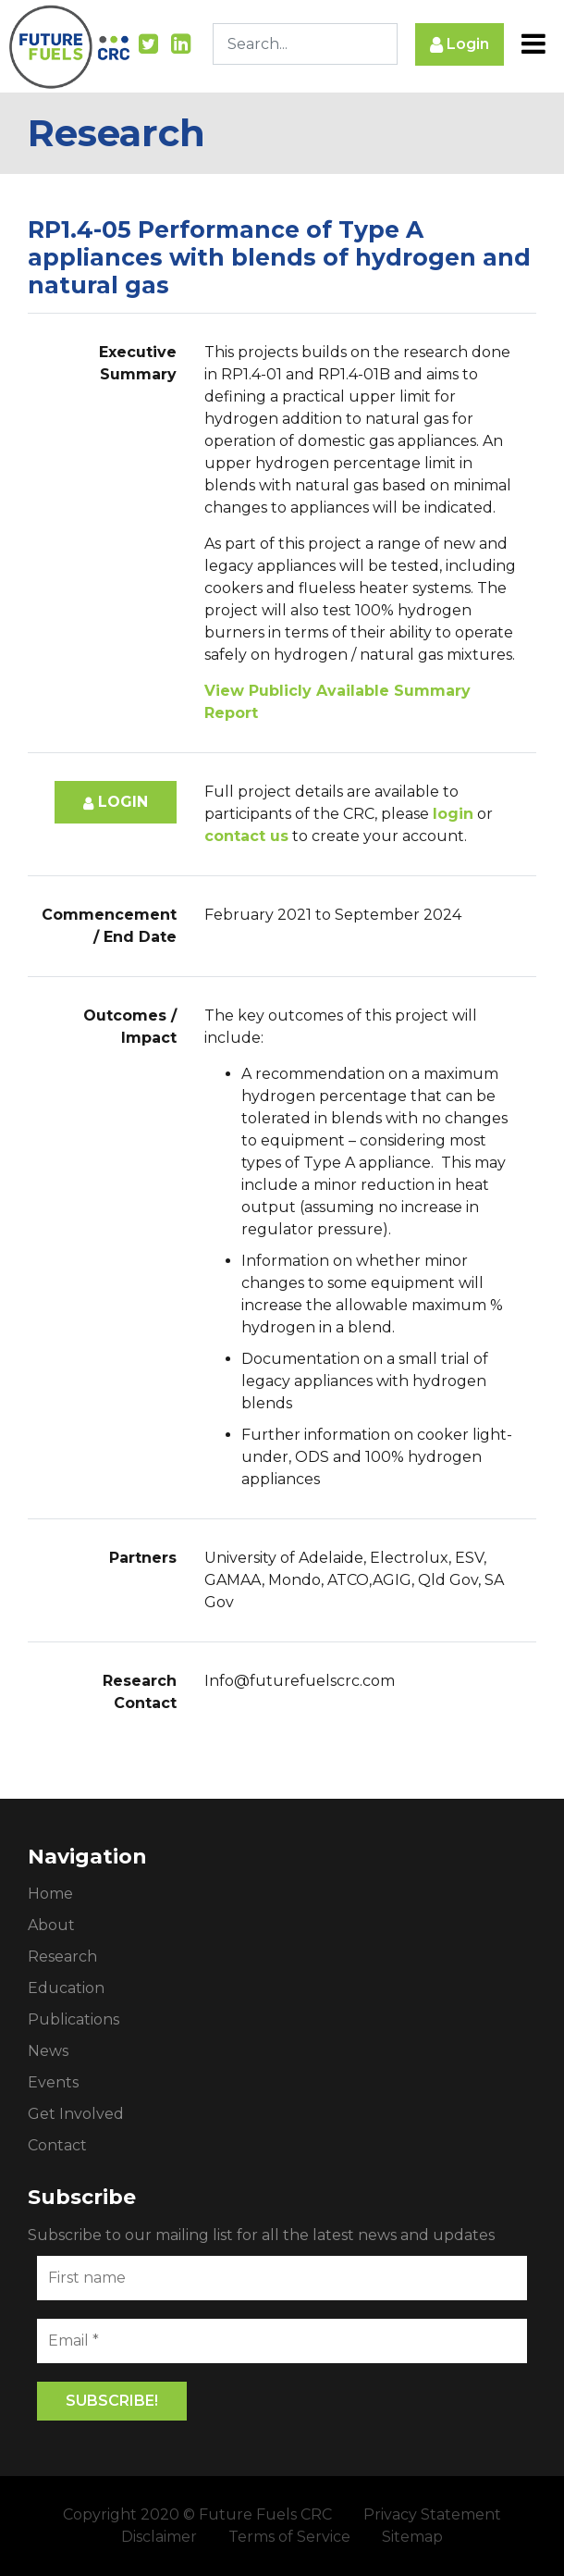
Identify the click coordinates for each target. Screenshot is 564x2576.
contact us (246, 836)
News (48, 2051)
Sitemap (412, 2536)
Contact (57, 2145)
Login (459, 45)
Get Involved (76, 2114)
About (51, 1925)
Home (50, 1893)
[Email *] (282, 2341)
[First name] (282, 2278)
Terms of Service (289, 2536)
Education (66, 1988)
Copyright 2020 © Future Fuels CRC (197, 2514)
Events (53, 2082)
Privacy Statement (432, 2514)
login (453, 814)
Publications (73, 2019)
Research (62, 1956)
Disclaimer (159, 2536)
